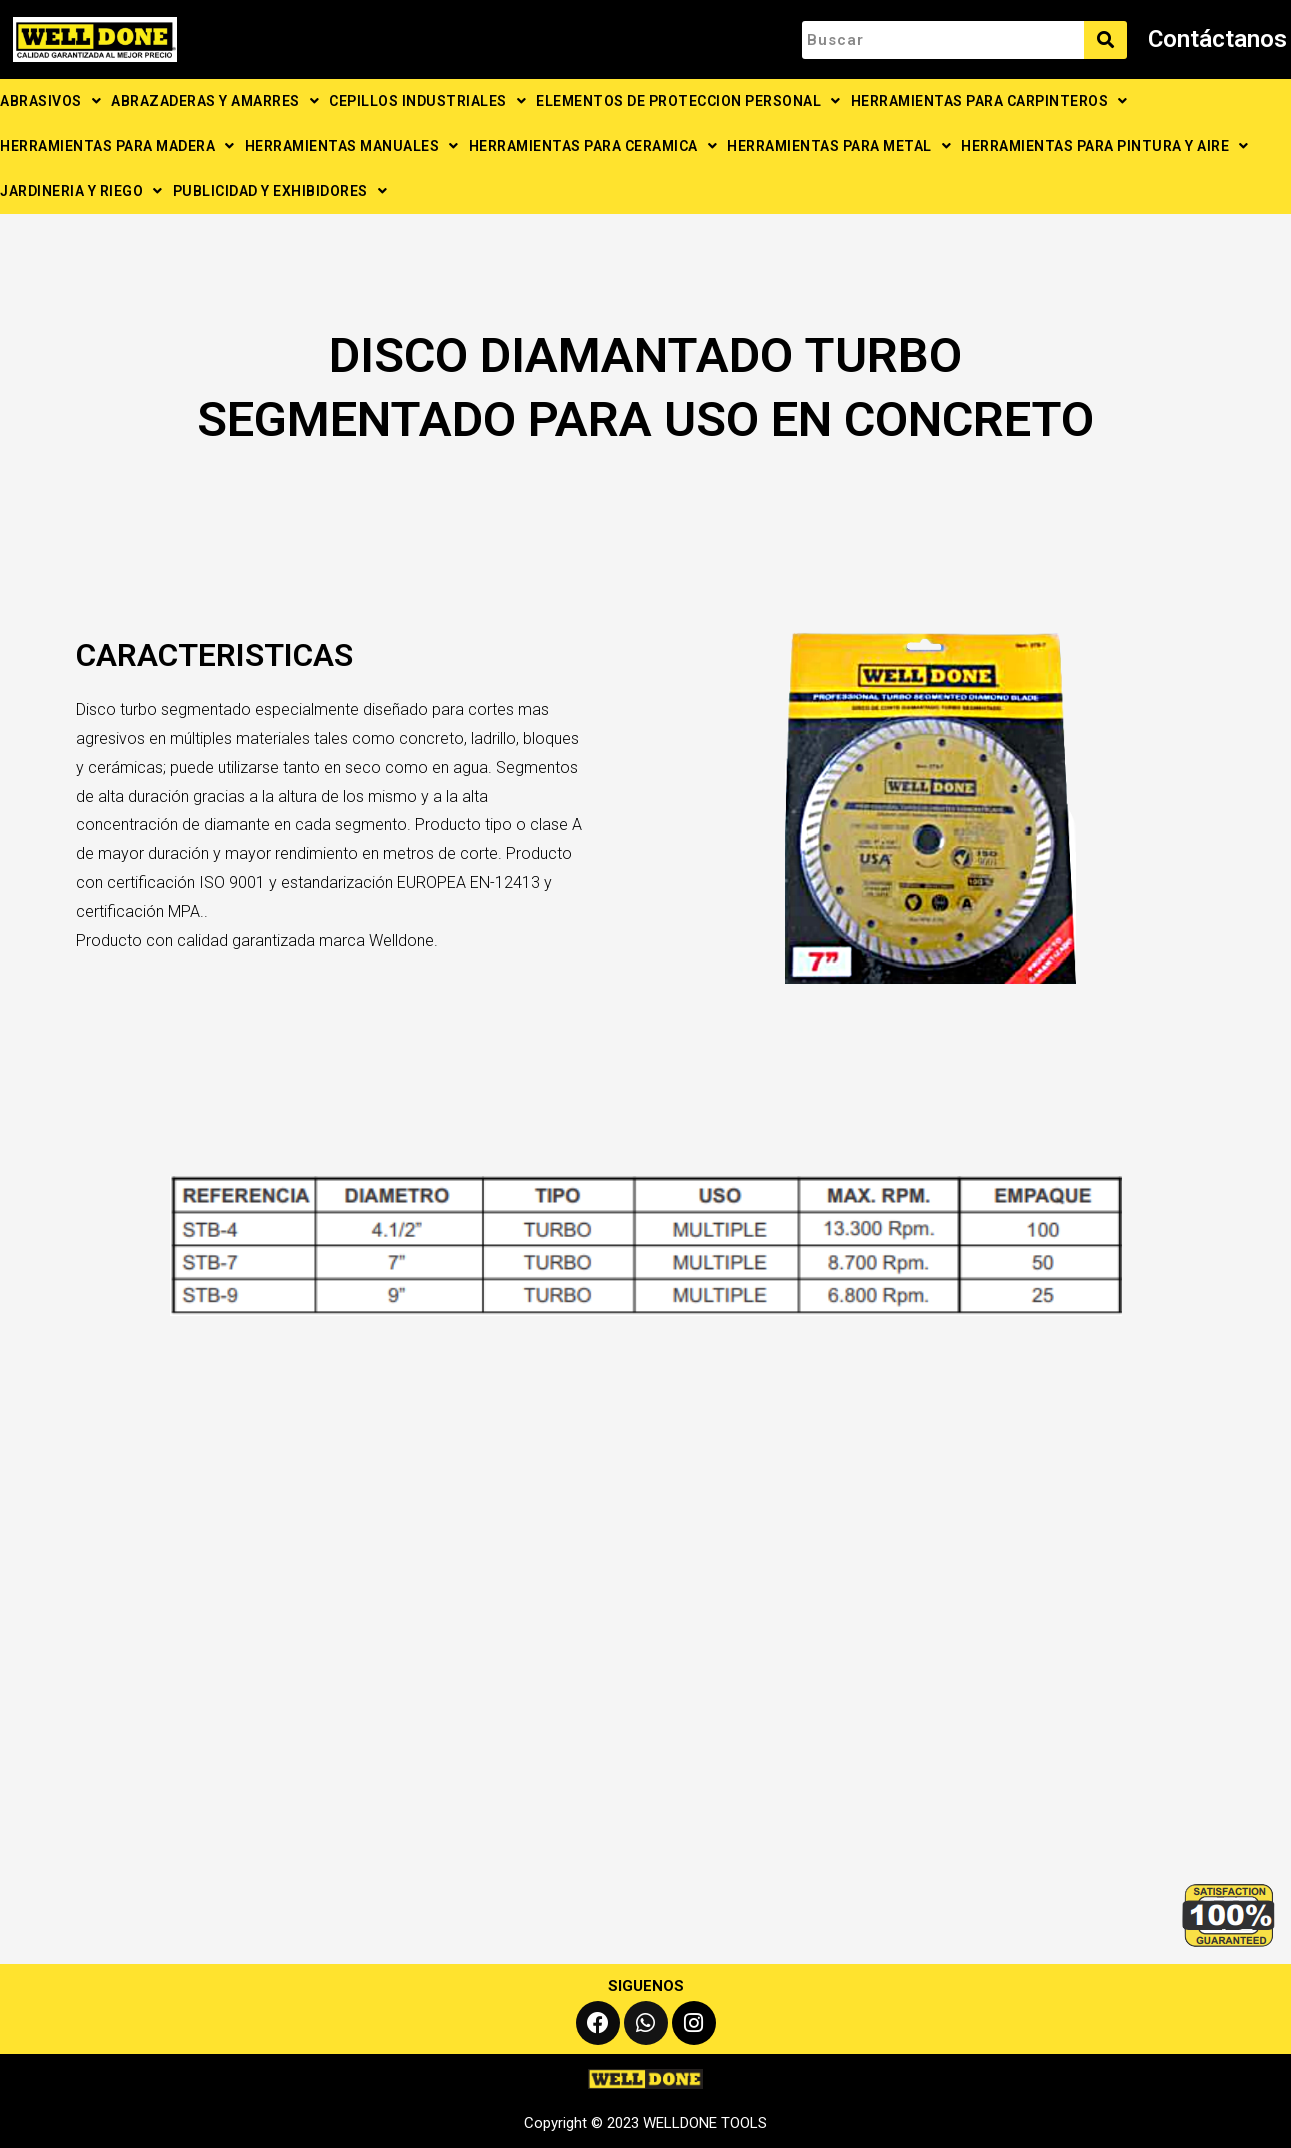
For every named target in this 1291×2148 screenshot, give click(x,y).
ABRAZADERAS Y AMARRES (215, 101)
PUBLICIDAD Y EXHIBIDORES (280, 191)
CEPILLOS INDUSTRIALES (427, 101)
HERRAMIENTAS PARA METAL (839, 146)
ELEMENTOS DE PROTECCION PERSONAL (688, 101)
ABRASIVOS (50, 101)
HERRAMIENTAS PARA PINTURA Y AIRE (1105, 146)
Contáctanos (1217, 39)
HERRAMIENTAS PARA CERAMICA (593, 146)
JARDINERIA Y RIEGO (81, 191)
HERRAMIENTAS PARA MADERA (117, 146)
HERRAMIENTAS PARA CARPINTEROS (989, 101)
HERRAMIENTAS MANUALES (352, 146)
